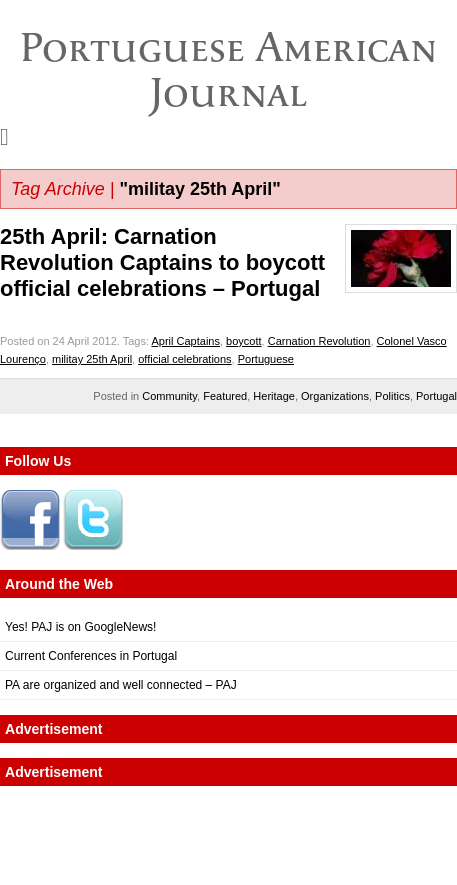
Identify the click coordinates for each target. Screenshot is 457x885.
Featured (225, 396)
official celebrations (184, 359)
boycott (243, 341)
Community (169, 396)
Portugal (436, 396)
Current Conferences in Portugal (91, 656)
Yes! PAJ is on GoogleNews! (80, 627)
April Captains (185, 341)
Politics (392, 396)
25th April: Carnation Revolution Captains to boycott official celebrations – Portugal (162, 262)
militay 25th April (92, 359)
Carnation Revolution (319, 341)
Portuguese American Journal (228, 69)
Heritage (274, 396)
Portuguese (266, 359)
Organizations (335, 396)
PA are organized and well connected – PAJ (121, 685)
